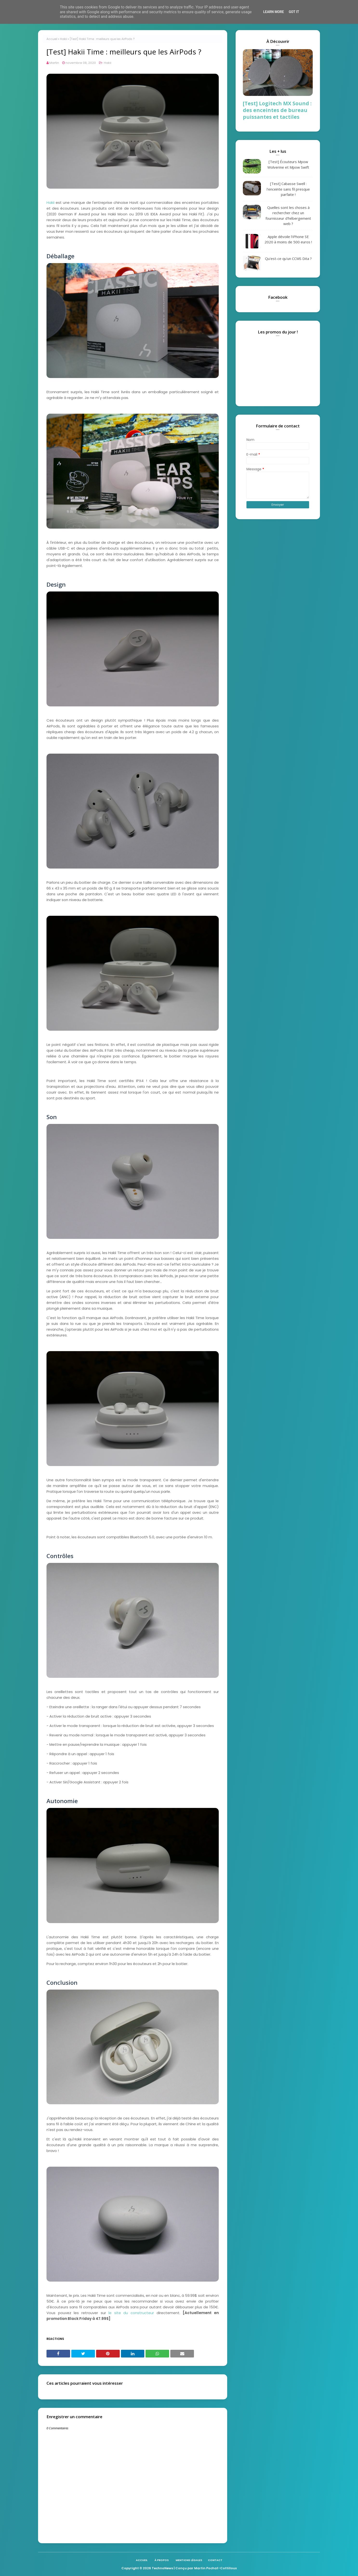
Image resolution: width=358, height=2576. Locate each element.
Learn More (273, 12)
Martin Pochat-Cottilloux (215, 2568)
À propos (161, 2560)
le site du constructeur (131, 2312)
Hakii (63, 39)
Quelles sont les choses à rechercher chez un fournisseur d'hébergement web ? (288, 215)
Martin (54, 62)
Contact (215, 2560)
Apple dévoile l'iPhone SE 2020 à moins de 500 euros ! (288, 239)
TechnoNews (162, 2568)
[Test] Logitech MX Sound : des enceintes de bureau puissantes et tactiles (277, 110)
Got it (294, 12)
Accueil (51, 39)
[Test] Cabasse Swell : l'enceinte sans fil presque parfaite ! (288, 189)
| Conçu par (183, 2568)
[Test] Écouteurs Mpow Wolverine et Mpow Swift (288, 164)
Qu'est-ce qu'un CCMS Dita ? (288, 258)
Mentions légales (189, 2560)
